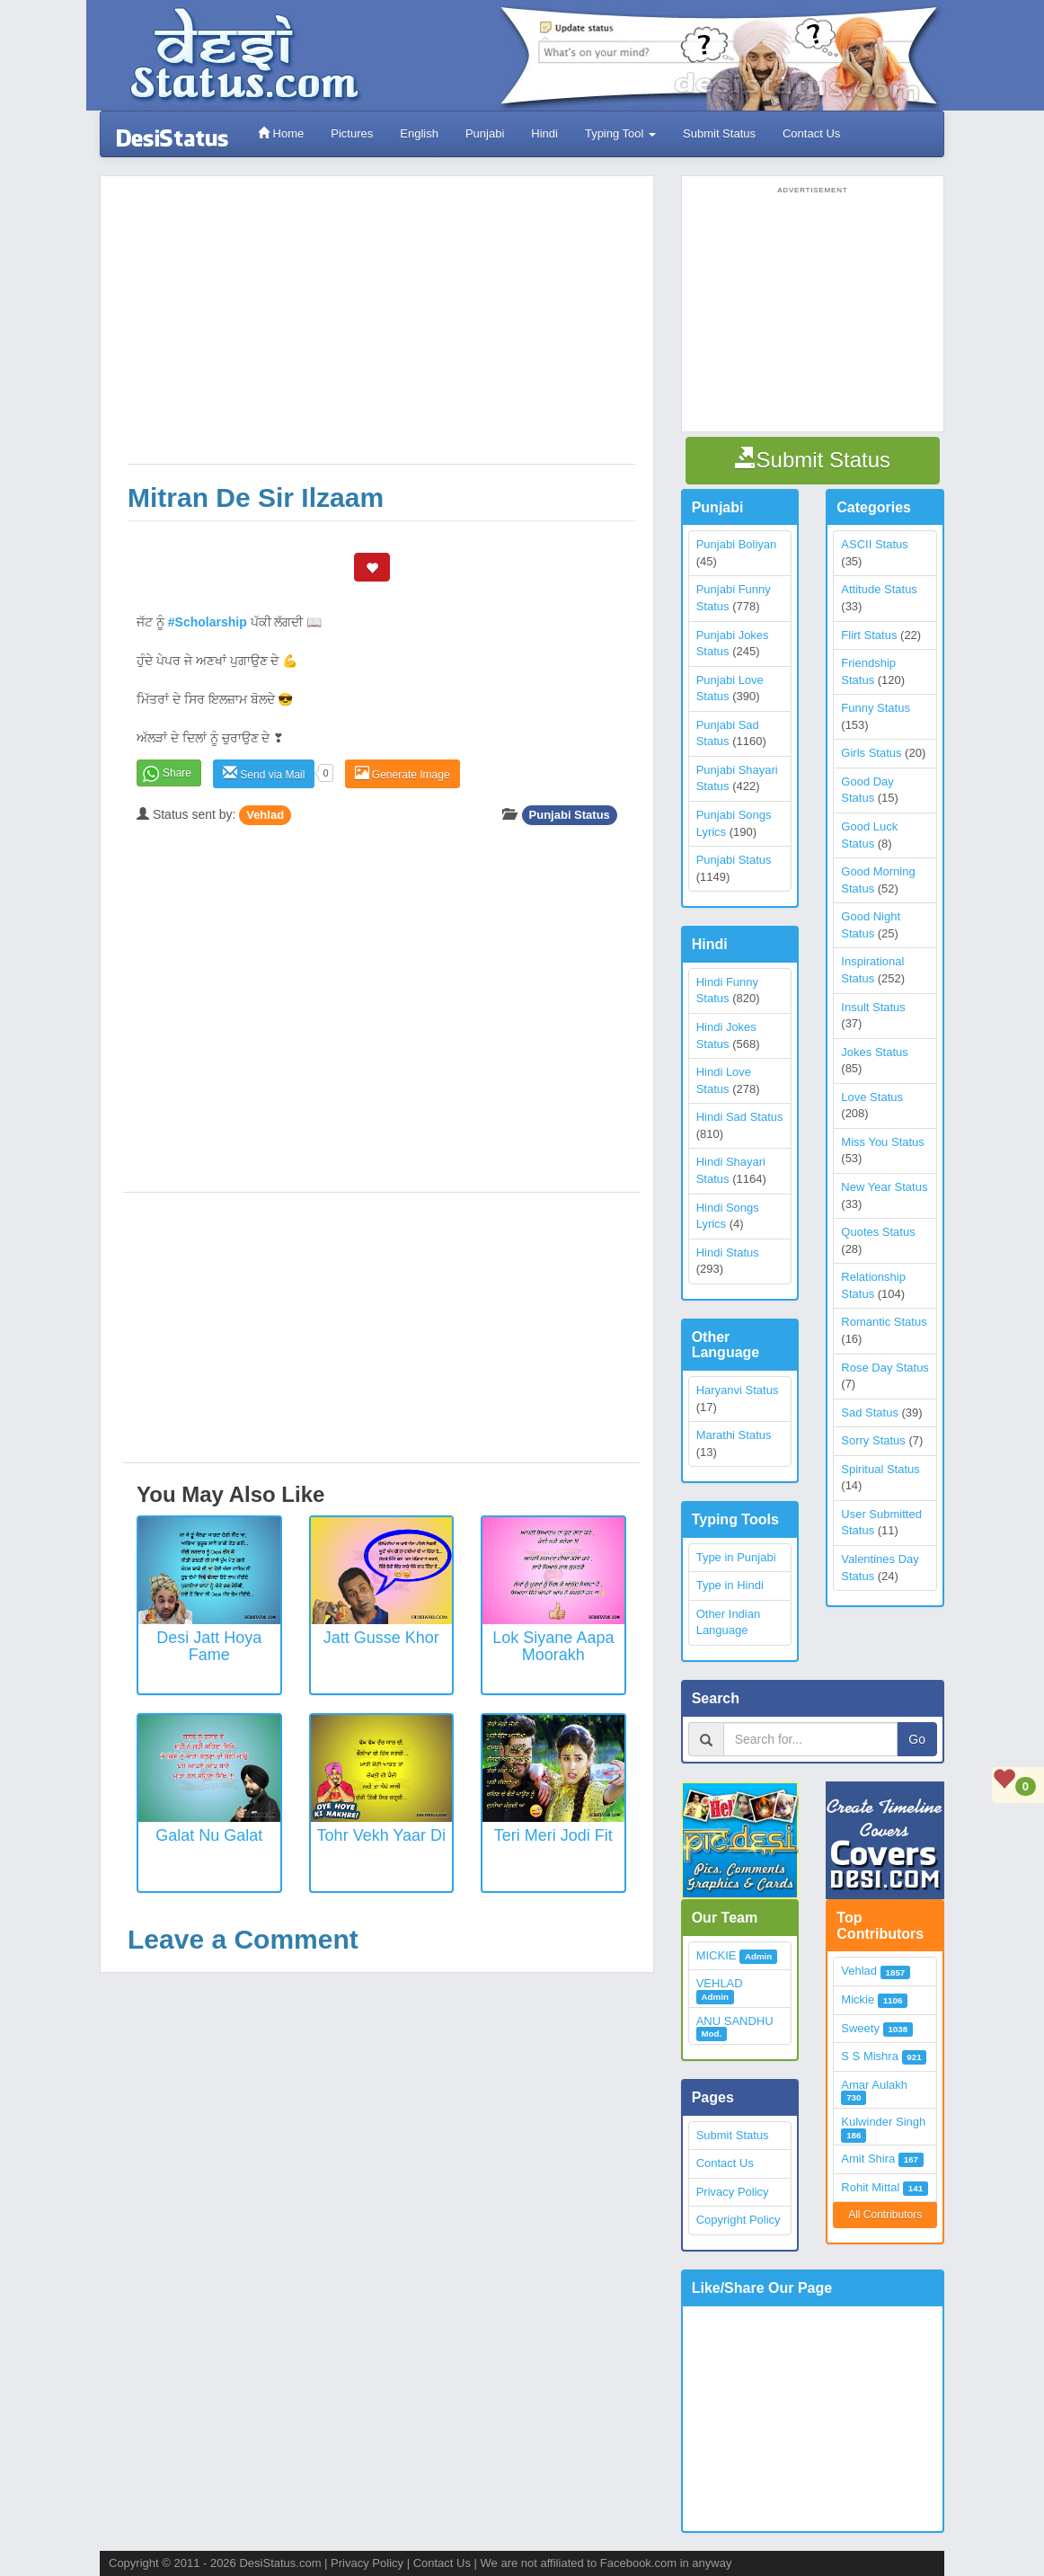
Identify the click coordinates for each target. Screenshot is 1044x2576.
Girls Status (871, 752)
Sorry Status (873, 1440)
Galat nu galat (208, 1835)
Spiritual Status (880, 1469)
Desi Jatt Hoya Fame (208, 1647)
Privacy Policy (732, 2191)
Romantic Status (883, 1321)
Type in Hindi (730, 1585)
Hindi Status (727, 1252)
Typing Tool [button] (620, 133)
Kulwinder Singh (883, 2121)
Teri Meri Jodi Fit (553, 1835)
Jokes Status (874, 1052)
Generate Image (402, 773)
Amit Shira (868, 2158)
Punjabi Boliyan (736, 544)
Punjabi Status (569, 815)
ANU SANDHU (735, 2021)
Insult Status (873, 1007)
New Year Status (884, 1187)
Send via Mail (264, 773)
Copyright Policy (738, 2219)
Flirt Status (869, 635)
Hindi (544, 133)
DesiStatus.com (280, 2563)
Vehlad (265, 815)
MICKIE (716, 1955)
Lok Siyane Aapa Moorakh (553, 1647)
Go (916, 1739)
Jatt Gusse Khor (381, 1638)
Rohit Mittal (870, 2187)
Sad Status (869, 1412)
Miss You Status (883, 1142)
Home (281, 133)
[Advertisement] (381, 329)
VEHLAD (719, 1983)
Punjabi (484, 133)
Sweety (860, 2028)
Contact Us (811, 133)
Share (177, 773)
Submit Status (719, 133)
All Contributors (885, 2214)
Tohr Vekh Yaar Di (381, 1835)
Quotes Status (878, 1232)
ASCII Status (874, 544)
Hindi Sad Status (739, 1117)
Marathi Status (734, 1435)
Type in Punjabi (736, 1557)
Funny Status (875, 708)
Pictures (352, 133)
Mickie (857, 1999)
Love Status (872, 1097)
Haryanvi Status (737, 1390)
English (419, 133)
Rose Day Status (885, 1367)
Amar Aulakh (874, 2085)
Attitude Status (879, 589)
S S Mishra (869, 2056)
